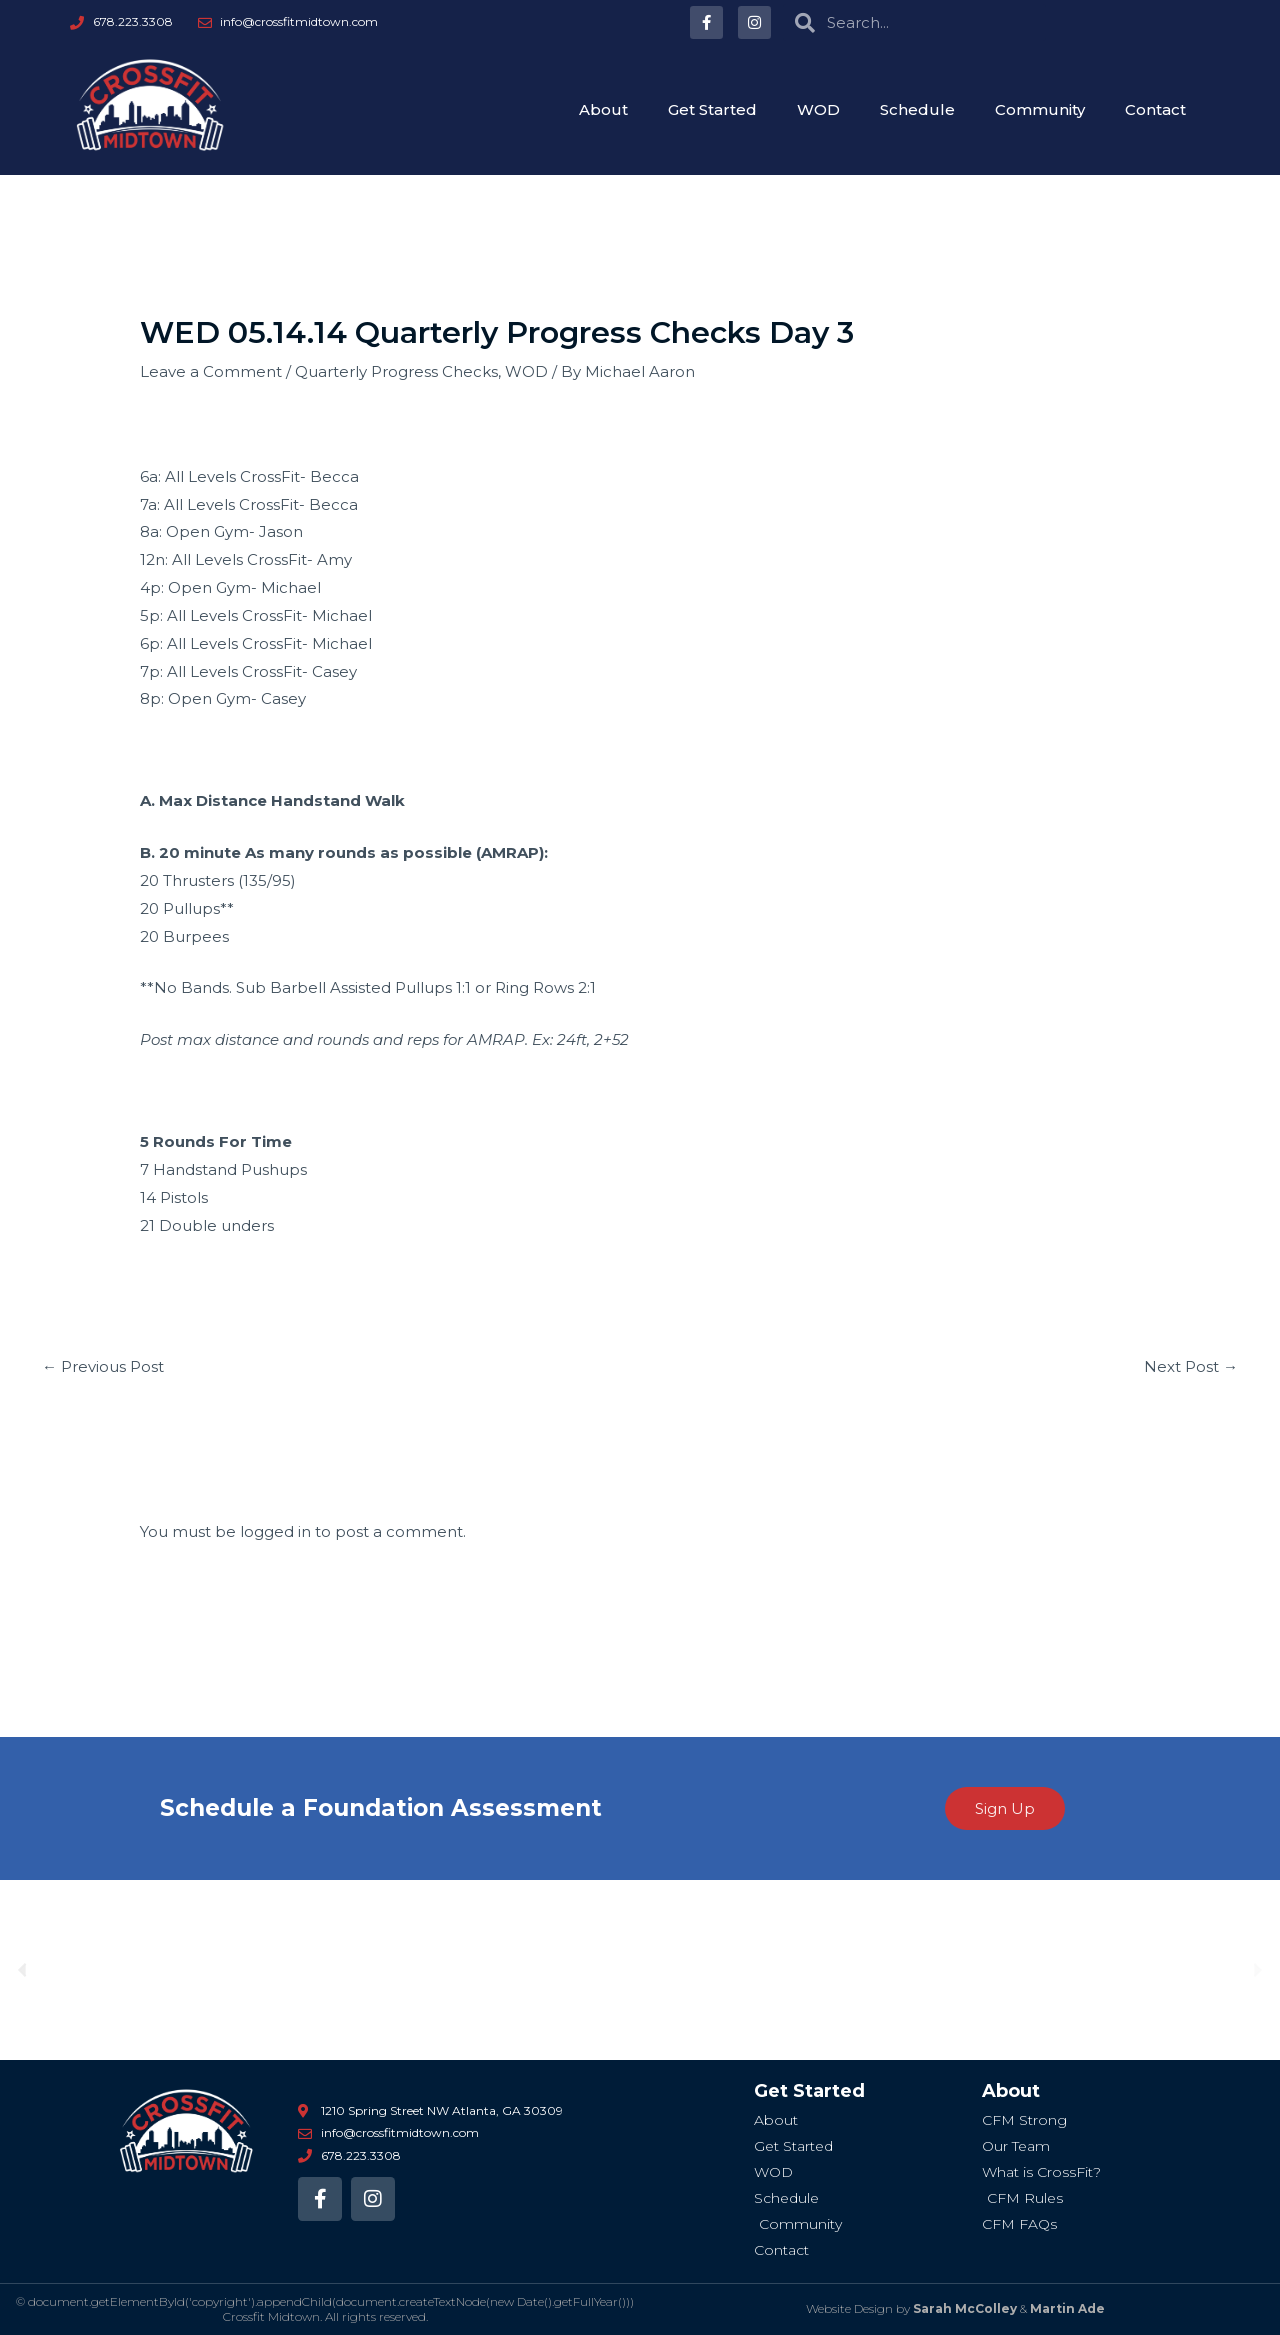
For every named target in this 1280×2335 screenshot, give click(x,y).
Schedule (917, 109)
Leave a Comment (211, 371)
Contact (1155, 109)
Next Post (1191, 1366)
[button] (22, 1970)
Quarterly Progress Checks (396, 371)
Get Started (712, 109)
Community (1040, 109)
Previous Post (103, 1366)
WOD (818, 109)
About (603, 109)
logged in (275, 1531)
